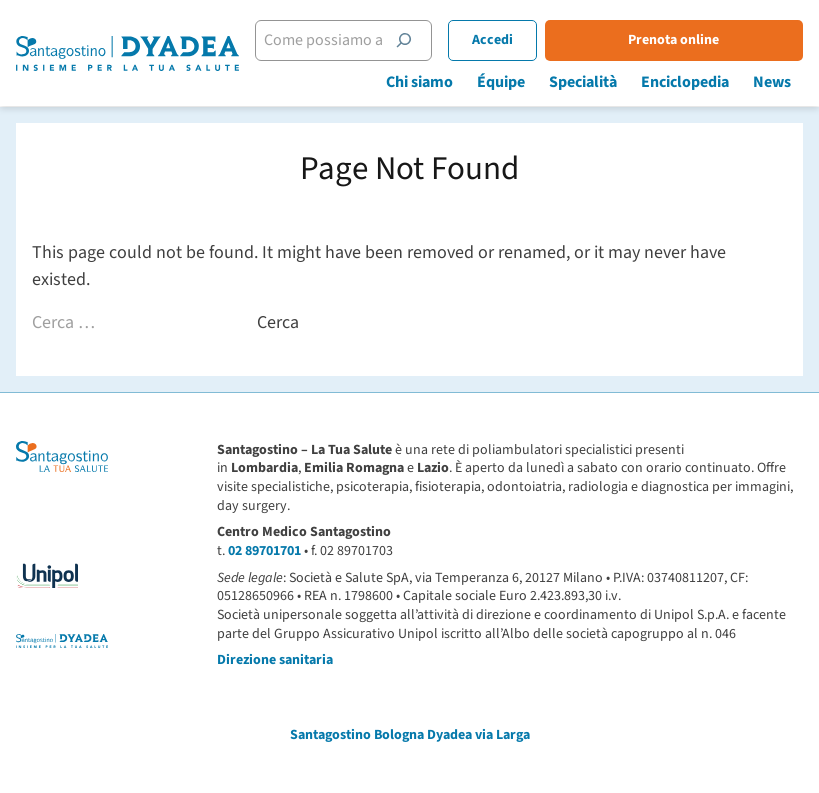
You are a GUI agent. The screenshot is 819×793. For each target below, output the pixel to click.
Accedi (492, 40)
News (772, 82)
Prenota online (673, 40)
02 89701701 (264, 551)
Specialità (583, 82)
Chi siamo (419, 82)
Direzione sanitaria (275, 660)
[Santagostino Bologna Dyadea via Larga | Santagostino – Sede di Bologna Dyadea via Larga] (127, 53)
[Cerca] (404, 40)
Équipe (501, 82)
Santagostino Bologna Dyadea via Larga (410, 735)
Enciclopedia (685, 82)
